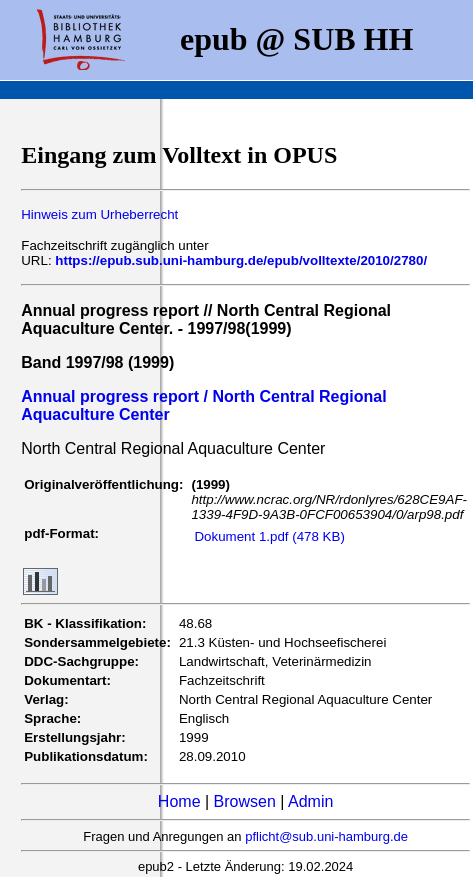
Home (179, 801)
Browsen (245, 801)
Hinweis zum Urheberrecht (99, 214)
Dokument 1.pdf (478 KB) (269, 536)
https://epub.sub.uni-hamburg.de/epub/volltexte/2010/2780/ (241, 260)
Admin (310, 801)
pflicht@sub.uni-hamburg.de (326, 836)
